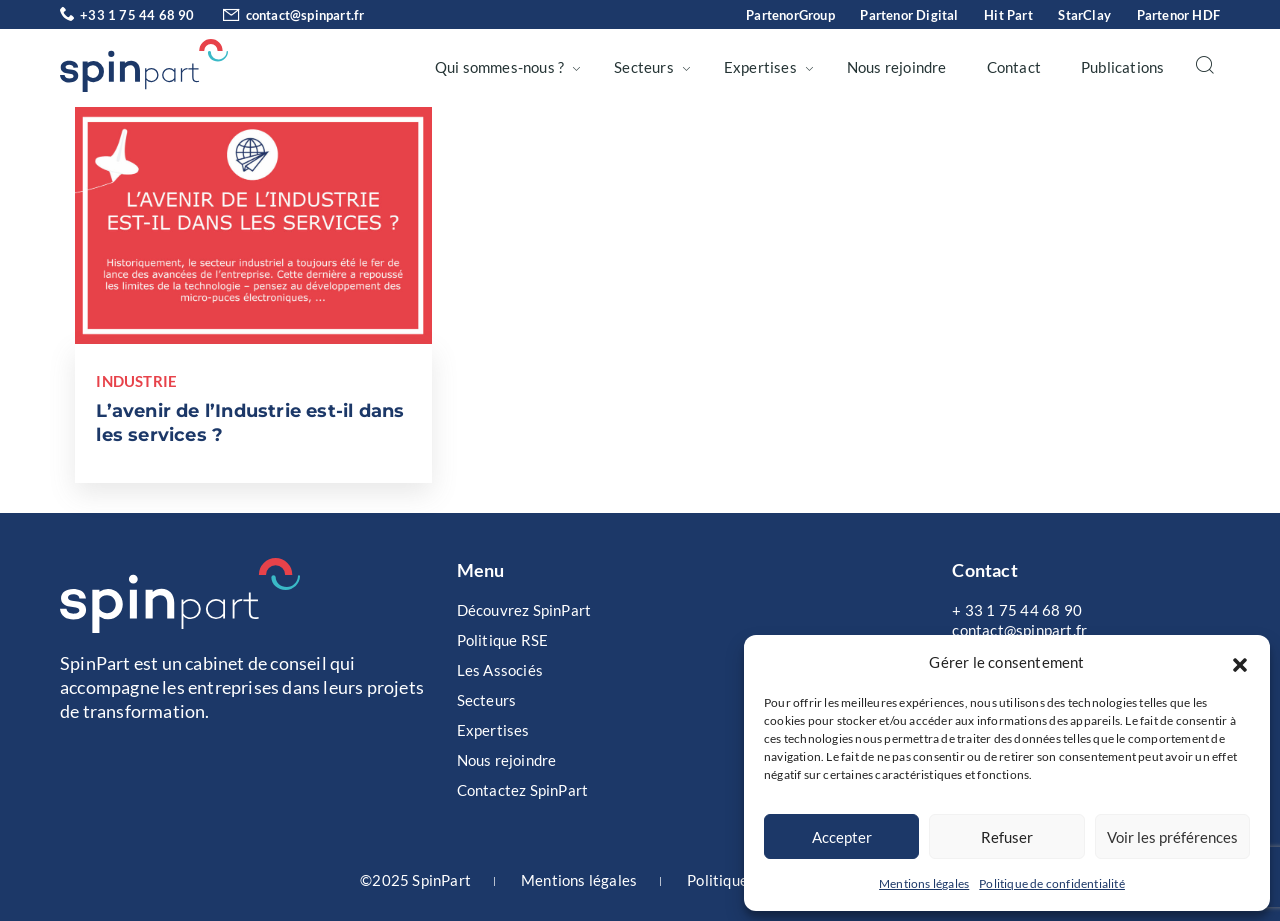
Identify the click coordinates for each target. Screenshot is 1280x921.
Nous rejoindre (897, 67)
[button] (1240, 662)
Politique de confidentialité (1052, 883)
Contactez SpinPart (523, 790)
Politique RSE (503, 640)
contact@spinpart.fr (281, 15)
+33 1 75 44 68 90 (127, 15)
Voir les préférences (1172, 837)
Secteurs (644, 67)
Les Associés (500, 670)
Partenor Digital (909, 15)
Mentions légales (924, 883)
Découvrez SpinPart (524, 610)
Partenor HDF (1178, 15)
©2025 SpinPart (415, 880)
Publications (1122, 67)
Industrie (136, 381)
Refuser (1007, 837)
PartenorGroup (790, 15)
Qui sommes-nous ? (499, 67)
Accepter (842, 837)
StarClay (1084, 15)
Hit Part (1008, 15)
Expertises (760, 67)
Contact (1014, 67)
